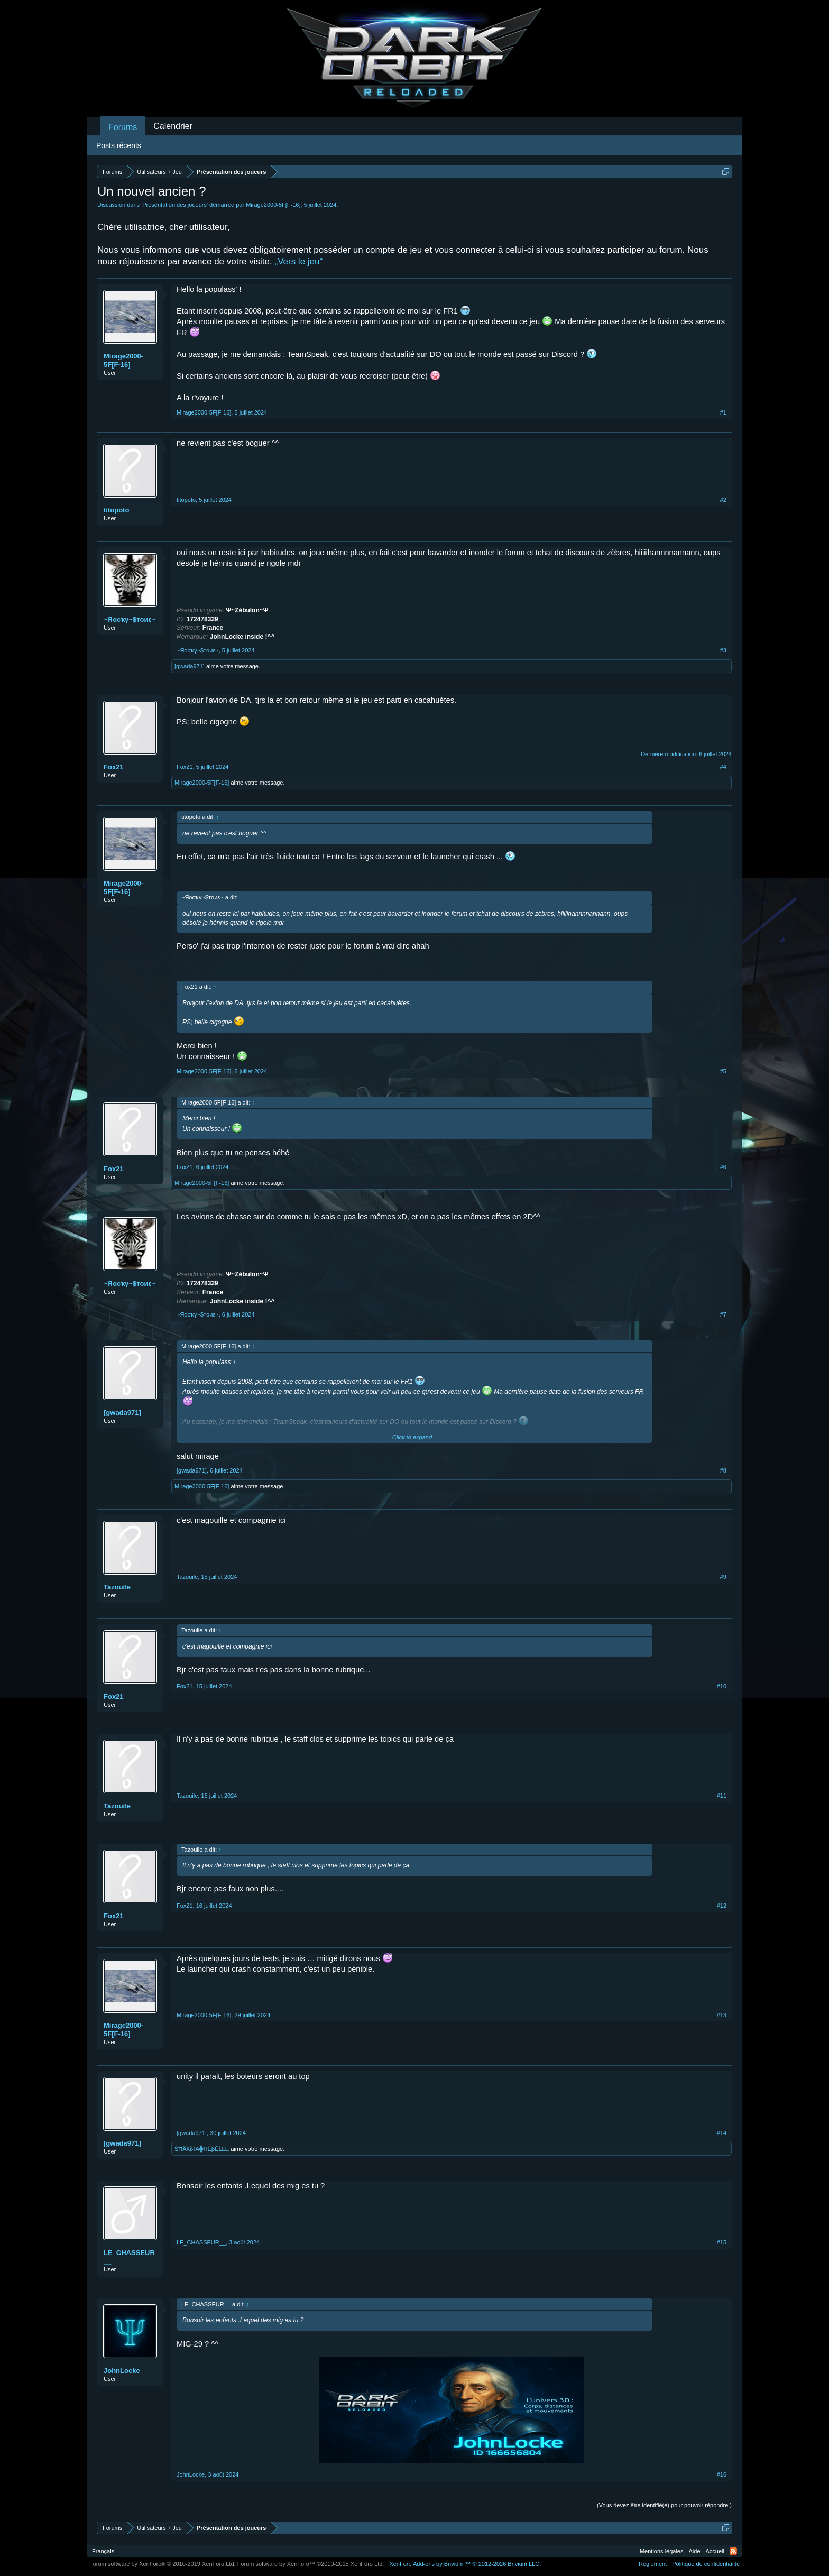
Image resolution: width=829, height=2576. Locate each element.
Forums (122, 127)
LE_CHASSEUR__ (129, 2257)
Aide (695, 2551)
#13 (721, 2015)
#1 (723, 412)
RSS (733, 2551)
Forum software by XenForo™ (310, 2564)
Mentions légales (662, 2551)
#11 (721, 1795)
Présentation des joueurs (174, 204)
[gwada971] (189, 666)
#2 (723, 499)
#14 (721, 2133)
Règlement (653, 2564)
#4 (723, 766)
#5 (723, 1071)
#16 (721, 2474)
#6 (723, 1167)
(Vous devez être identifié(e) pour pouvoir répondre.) (664, 2505)
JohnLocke (122, 2371)
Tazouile (117, 1587)
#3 (723, 650)
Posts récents (118, 145)
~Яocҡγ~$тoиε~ (129, 619)
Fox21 (114, 767)
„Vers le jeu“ (298, 261)
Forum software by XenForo (162, 2564)
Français (103, 2551)
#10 (721, 1686)
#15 (721, 2242)
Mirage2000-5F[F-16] (273, 204)
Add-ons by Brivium (465, 2564)
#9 (723, 1577)
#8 (723, 1470)
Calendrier (172, 126)
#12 (721, 1905)
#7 (723, 1314)
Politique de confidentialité (706, 2564)
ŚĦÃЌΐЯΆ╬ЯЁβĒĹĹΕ (201, 2149)
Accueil (715, 2551)
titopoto (116, 510)
